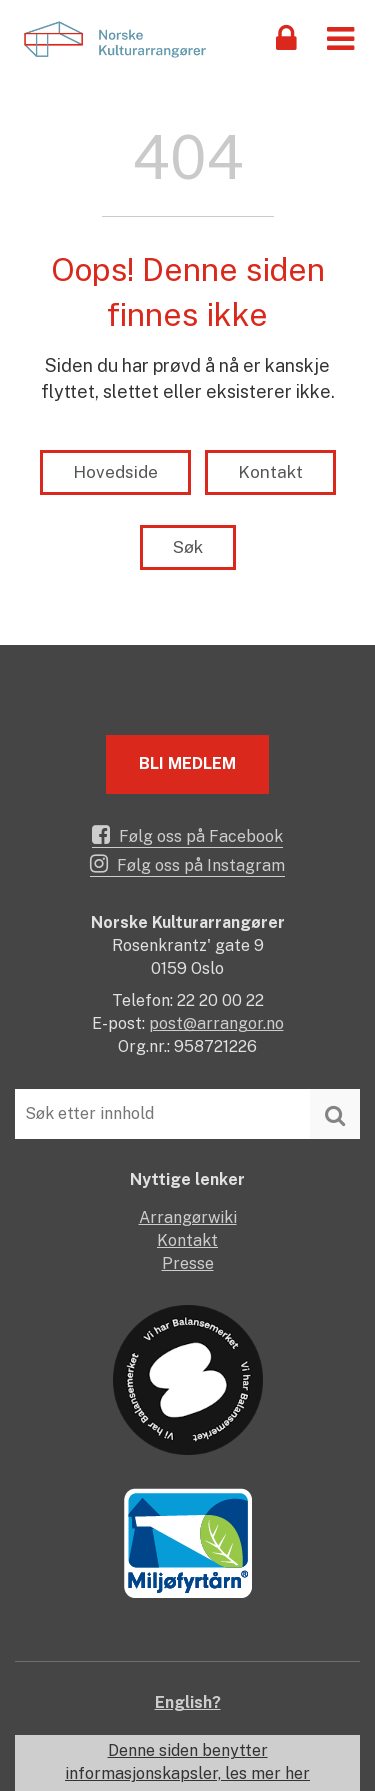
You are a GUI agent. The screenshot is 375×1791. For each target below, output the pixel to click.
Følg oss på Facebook (187, 835)
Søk (188, 547)
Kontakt (270, 472)
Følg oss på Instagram (187, 864)
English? (188, 1702)
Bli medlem (187, 763)
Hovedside (115, 472)
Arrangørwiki (188, 1217)
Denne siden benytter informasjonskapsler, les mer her (187, 1762)
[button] (340, 37)
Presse (188, 1263)
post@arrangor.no (216, 1023)
